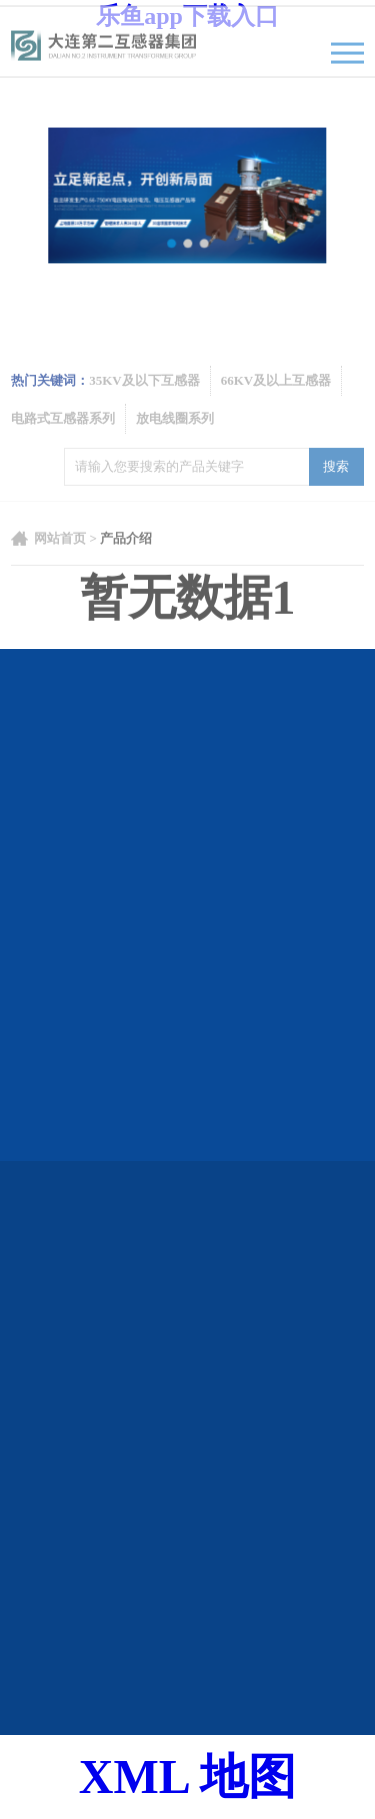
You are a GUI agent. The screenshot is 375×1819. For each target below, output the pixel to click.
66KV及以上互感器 (276, 404)
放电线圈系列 (175, 442)
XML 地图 (187, 1776)
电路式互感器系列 (63, 442)
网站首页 (60, 563)
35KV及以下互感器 (144, 404)
